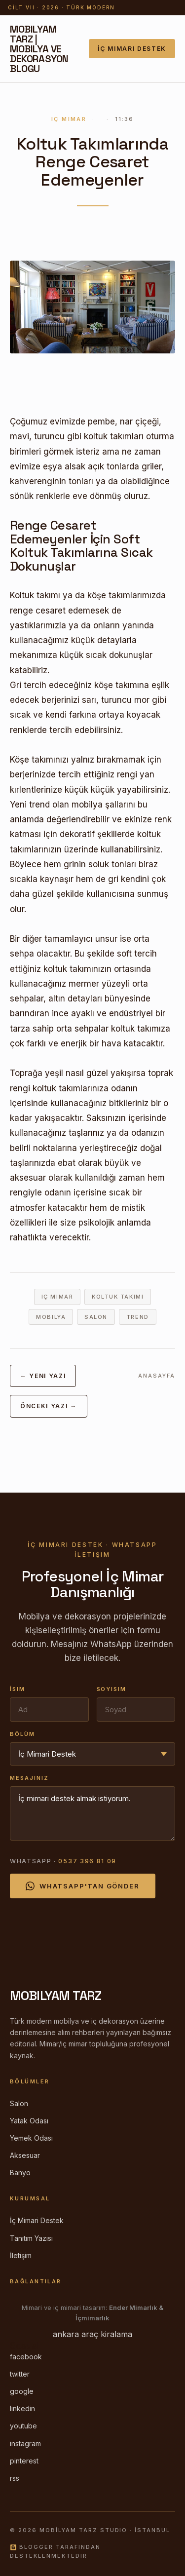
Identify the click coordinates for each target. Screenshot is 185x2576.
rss (14, 2478)
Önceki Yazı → (48, 1406)
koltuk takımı (118, 1296)
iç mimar (57, 1296)
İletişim (21, 2255)
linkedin (22, 2408)
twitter (20, 2374)
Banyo (20, 2172)
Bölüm (22, 1733)
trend (137, 1316)
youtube (23, 2426)
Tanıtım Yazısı (31, 2238)
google (22, 2391)
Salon (19, 2103)
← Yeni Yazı (43, 1376)
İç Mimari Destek (132, 48)
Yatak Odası (29, 2120)
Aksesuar (25, 2155)
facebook (26, 2356)
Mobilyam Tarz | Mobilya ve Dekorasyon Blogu (39, 49)
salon (96, 1316)
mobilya (51, 1316)
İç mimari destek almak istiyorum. (92, 1813)
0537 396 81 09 (87, 1861)
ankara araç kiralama (92, 2334)
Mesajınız (29, 1777)
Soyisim (112, 1689)
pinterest (24, 2461)
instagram (25, 2443)
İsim (17, 1689)
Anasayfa (156, 1375)
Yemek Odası (31, 2138)
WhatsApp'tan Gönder (83, 1886)
